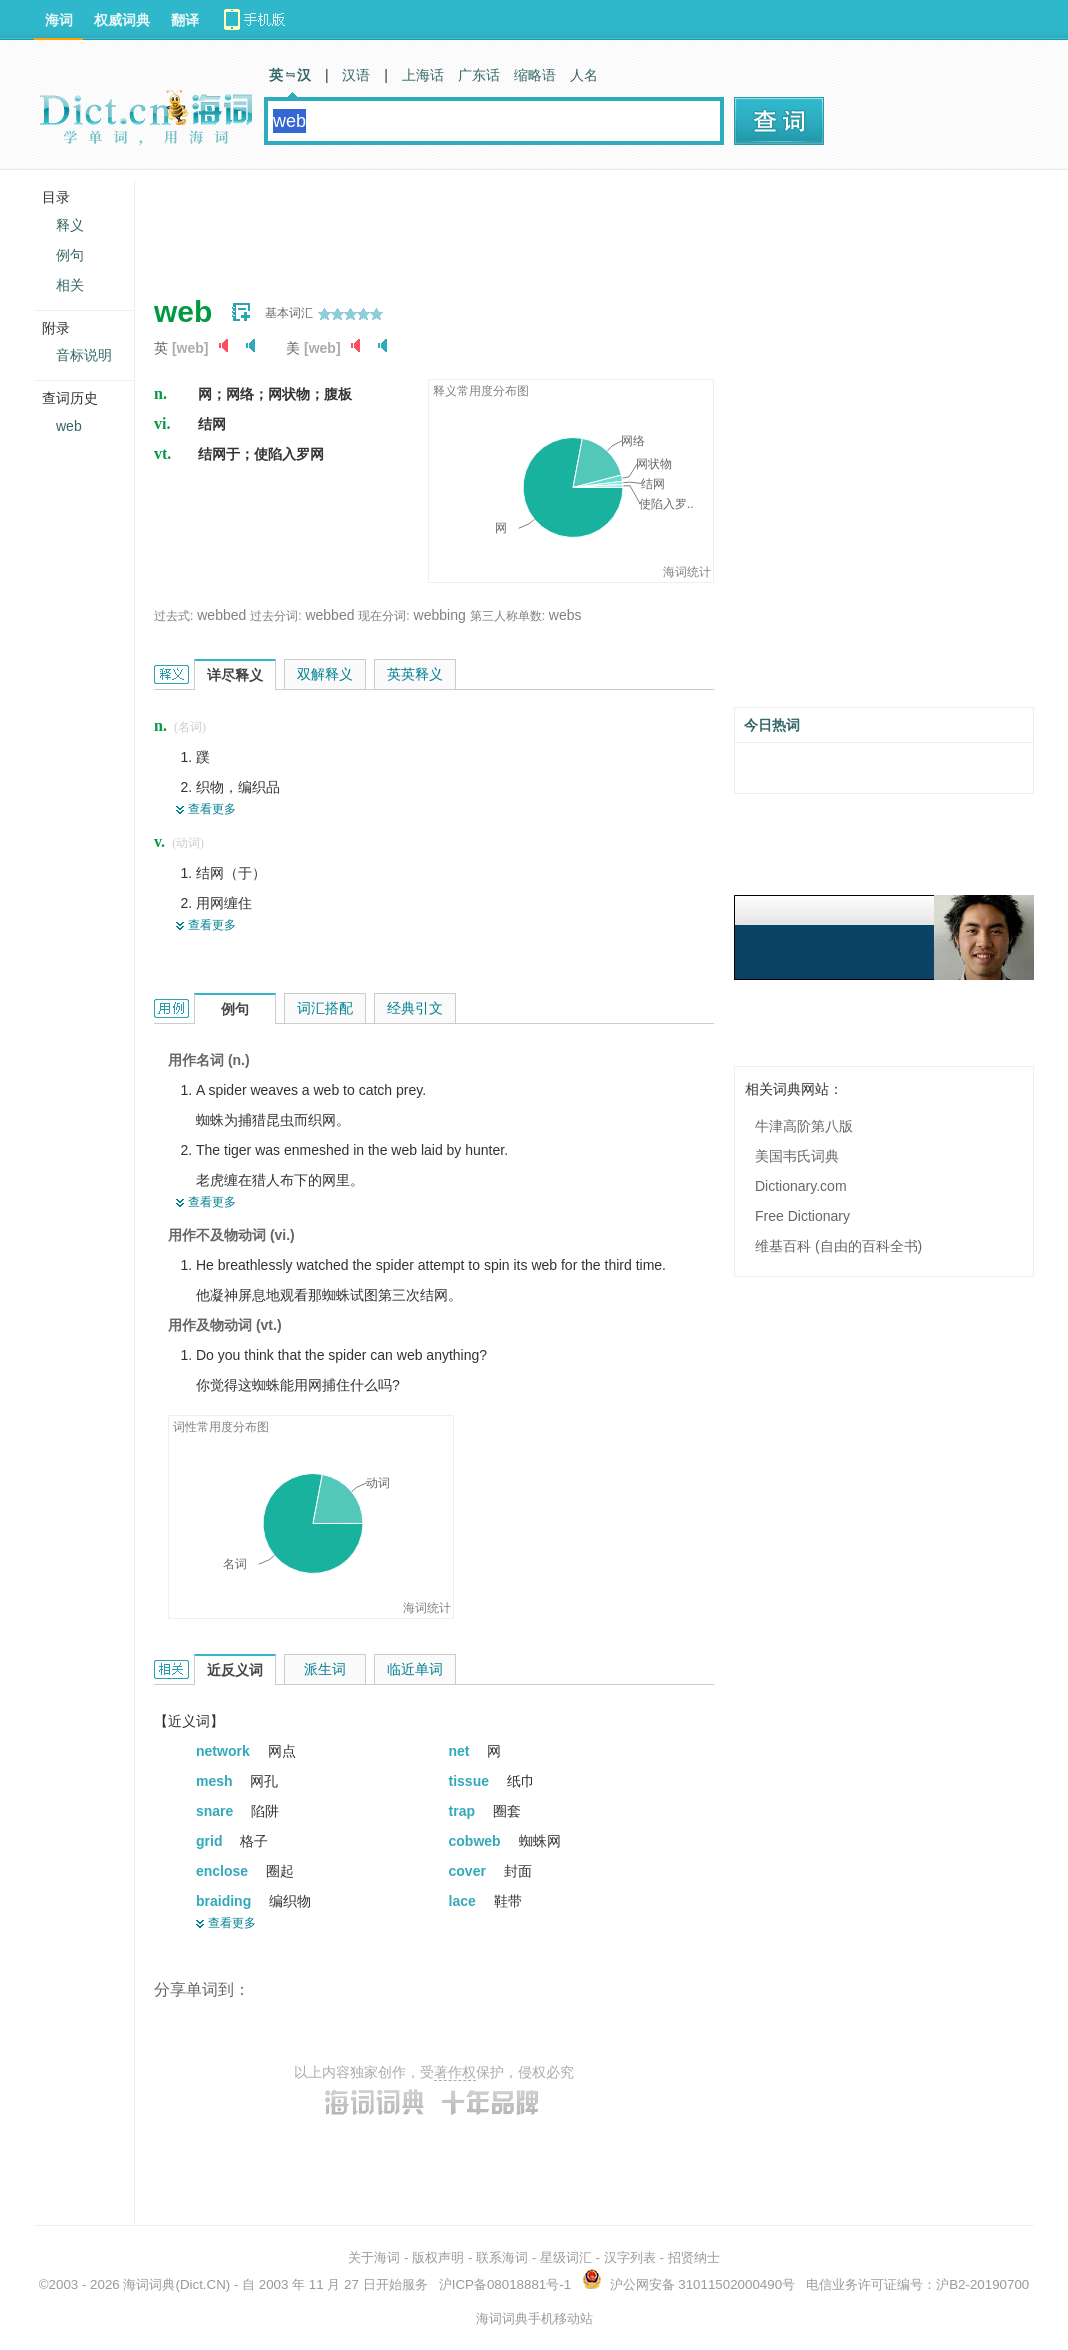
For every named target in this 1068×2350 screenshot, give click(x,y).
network (225, 1751)
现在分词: (383, 616)
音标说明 (84, 355)
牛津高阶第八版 (804, 1126)
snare (216, 1811)
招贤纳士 (694, 2257)
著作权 (455, 2072)
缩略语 (535, 75)
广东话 (479, 75)
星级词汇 (566, 2257)
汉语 (356, 75)
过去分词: (275, 616)
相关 (70, 285)
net (461, 1751)
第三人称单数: (507, 616)
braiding (225, 1901)
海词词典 (149, 2284)
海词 (59, 20)
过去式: (173, 616)
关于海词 (374, 2257)
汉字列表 (630, 2257)
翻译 (185, 20)
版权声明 (438, 2257)
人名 (584, 75)
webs (565, 615)
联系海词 (502, 2257)
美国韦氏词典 (797, 1156)
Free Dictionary (802, 1216)
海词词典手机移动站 (534, 2318)
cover (469, 1871)
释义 (70, 225)
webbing (440, 615)
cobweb (477, 1841)
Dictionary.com (801, 1186)
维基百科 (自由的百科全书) (838, 1246)
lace (464, 1901)
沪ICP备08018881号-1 (505, 2284)
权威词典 (122, 20)
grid (211, 1841)
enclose (224, 1871)
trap (464, 1811)
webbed (221, 615)
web (69, 426)
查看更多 (212, 809)
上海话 (423, 75)
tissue (471, 1781)
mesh (216, 1781)
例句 (70, 255)
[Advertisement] (518, 225)
